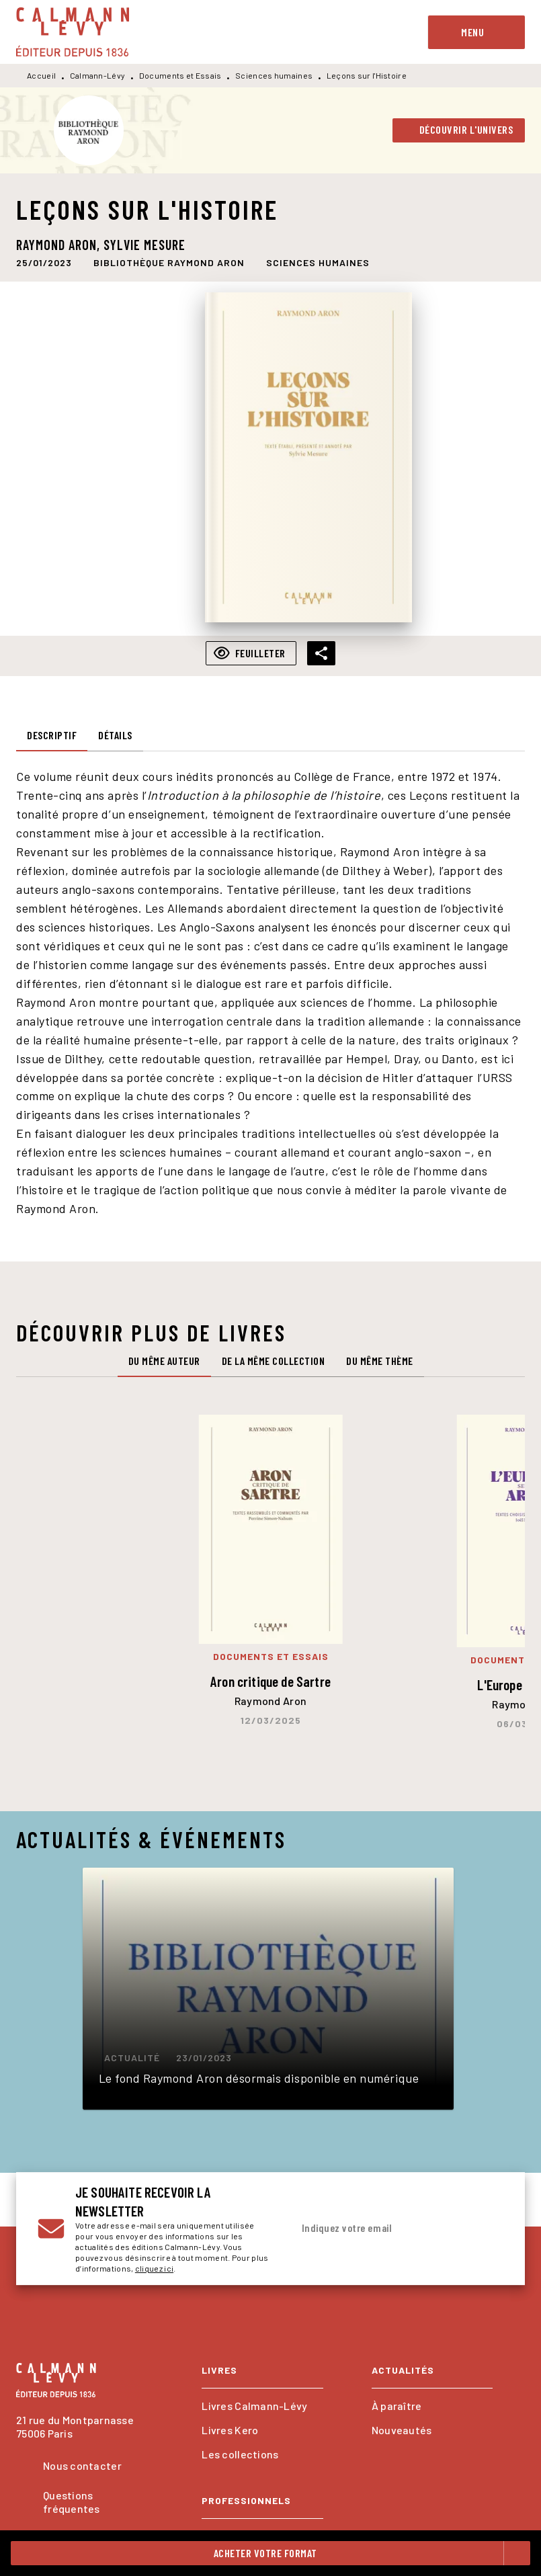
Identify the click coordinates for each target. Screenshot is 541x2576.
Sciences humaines (274, 75)
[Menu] (476, 32)
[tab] (51, 735)
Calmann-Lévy (98, 75)
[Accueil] (72, 32)
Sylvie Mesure (144, 245)
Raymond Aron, (59, 245)
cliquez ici (154, 2268)
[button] (459, 130)
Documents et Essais (180, 75)
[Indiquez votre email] (381, 2228)
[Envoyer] (487, 2228)
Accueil (41, 75)
